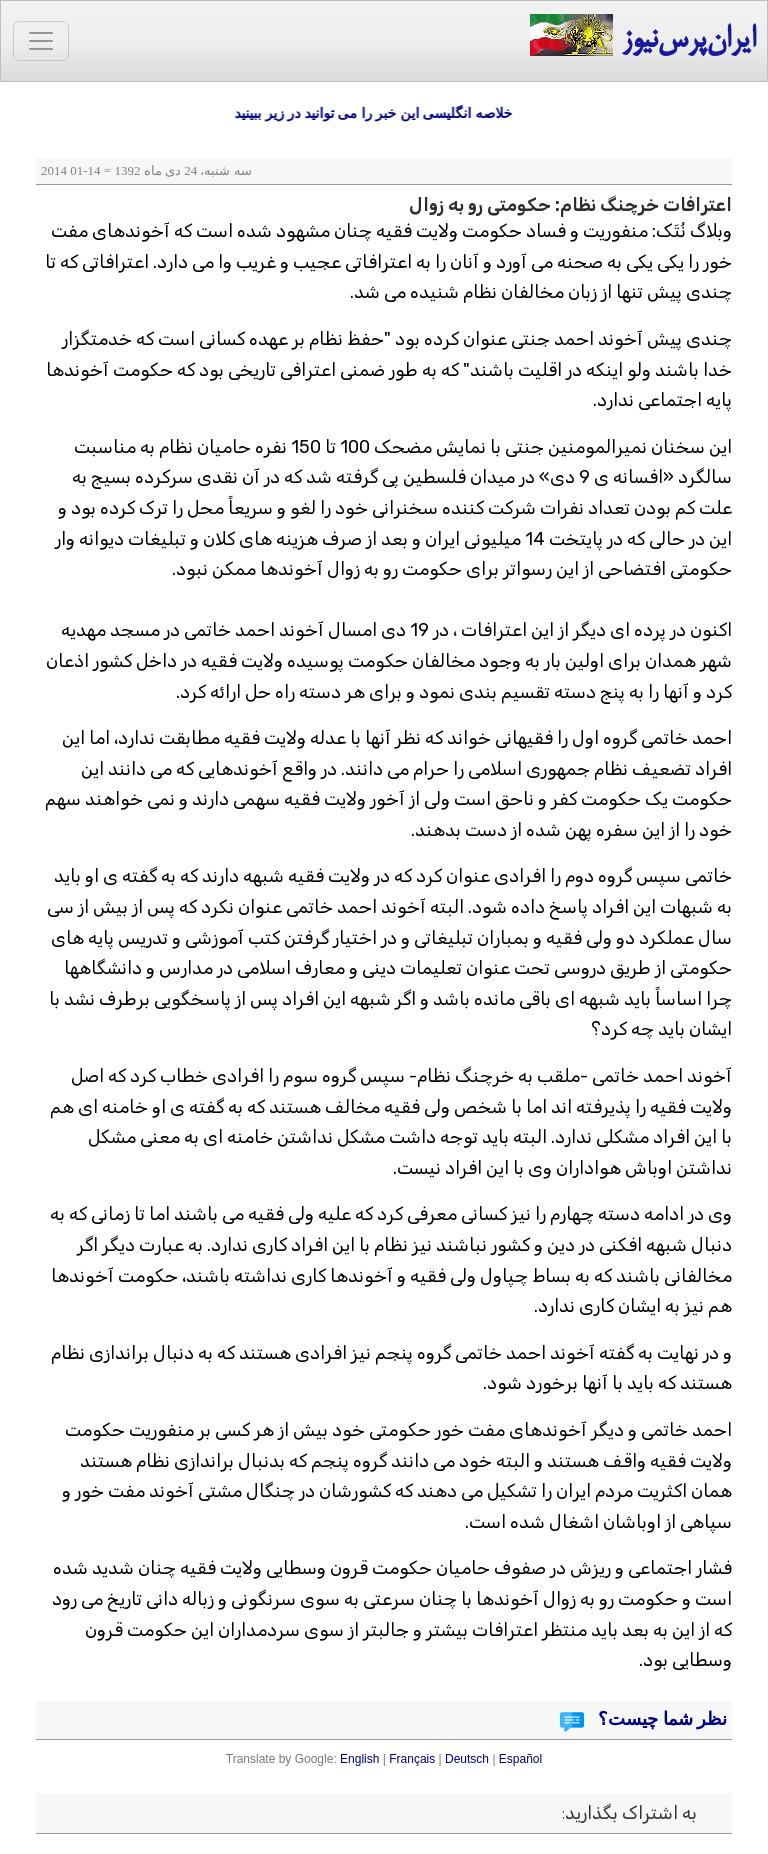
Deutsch (467, 1759)
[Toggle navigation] (41, 41)
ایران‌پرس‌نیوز (642, 36)
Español (520, 1759)
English (359, 1759)
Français (412, 1759)
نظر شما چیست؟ (661, 1719)
